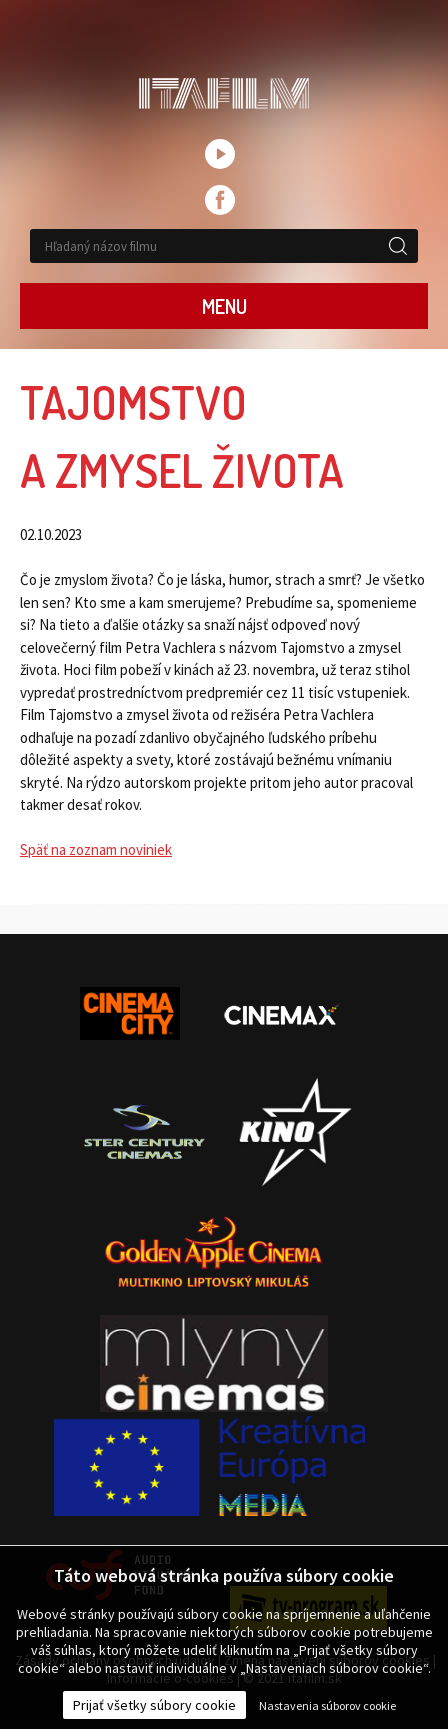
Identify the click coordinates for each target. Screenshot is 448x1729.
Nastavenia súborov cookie (327, 1705)
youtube (220, 154)
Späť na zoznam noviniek (96, 849)
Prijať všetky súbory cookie (154, 1705)
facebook (220, 200)
